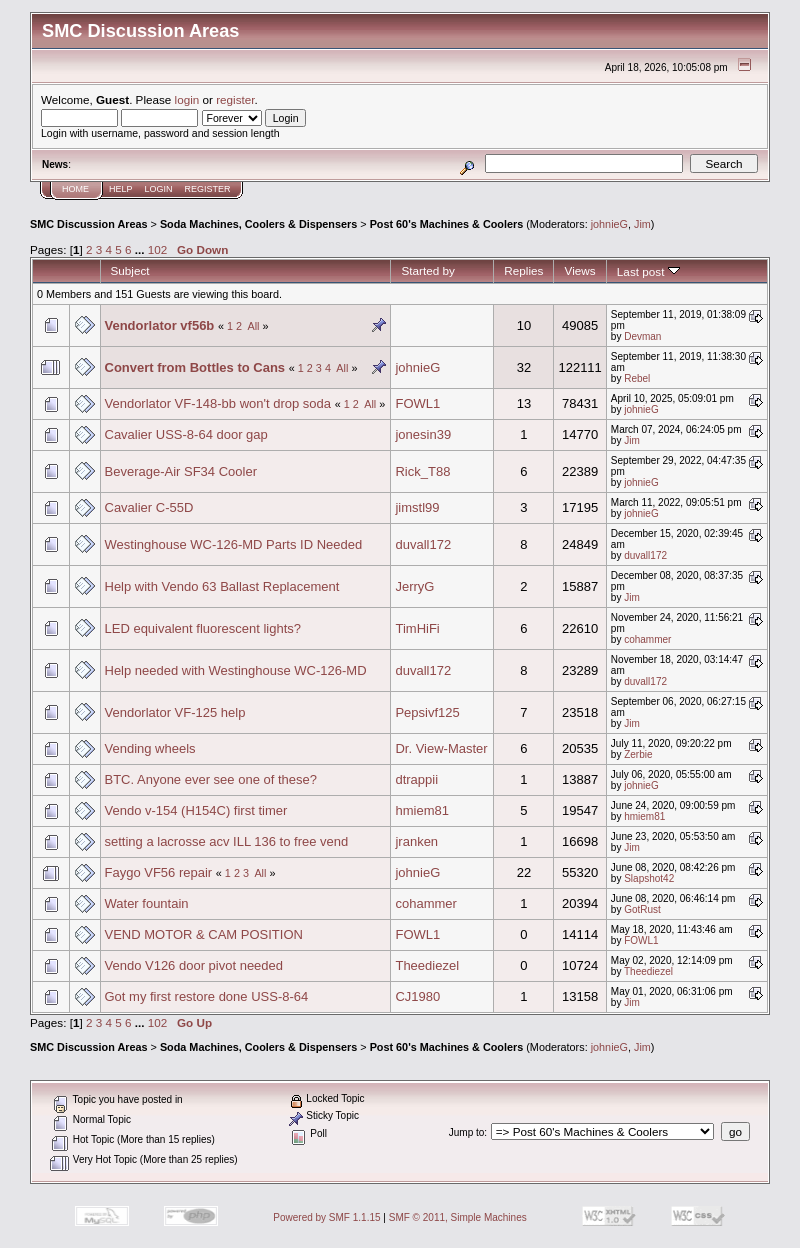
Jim (642, 224)
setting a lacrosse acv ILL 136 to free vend (227, 841)
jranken (416, 841)
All (253, 326)
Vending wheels (150, 748)
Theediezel (427, 965)
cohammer (647, 639)
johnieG (609, 224)
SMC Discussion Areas (89, 224)
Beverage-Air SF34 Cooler (181, 471)
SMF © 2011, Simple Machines (458, 1217)
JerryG (414, 586)
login (187, 99)
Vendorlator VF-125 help (175, 712)
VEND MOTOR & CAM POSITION (204, 934)
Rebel (637, 378)
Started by (427, 270)
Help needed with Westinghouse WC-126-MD (236, 670)
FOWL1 (417, 403)
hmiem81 (421, 810)
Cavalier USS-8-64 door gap (186, 434)
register (235, 99)
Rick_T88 (422, 471)
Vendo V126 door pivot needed (194, 965)
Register (208, 189)
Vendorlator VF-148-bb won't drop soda (218, 403)
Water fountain (147, 903)
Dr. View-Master (441, 748)
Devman (642, 336)
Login (159, 189)
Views (580, 270)
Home (75, 189)
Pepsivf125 (427, 712)
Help (121, 189)
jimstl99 (417, 507)
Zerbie (638, 754)
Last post (648, 271)
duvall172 (423, 544)
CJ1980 (417, 996)
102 (158, 249)
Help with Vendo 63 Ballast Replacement (222, 586)
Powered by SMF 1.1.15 (326, 1217)
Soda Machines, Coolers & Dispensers (258, 224)
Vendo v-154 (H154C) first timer (196, 810)
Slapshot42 (649, 878)
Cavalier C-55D (149, 507)
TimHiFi (417, 628)
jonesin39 (423, 434)
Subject (130, 270)
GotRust (642, 909)
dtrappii (416, 779)
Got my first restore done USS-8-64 (207, 996)
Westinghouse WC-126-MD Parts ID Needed (234, 544)
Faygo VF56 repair (159, 872)
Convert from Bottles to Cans (195, 367)
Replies (523, 270)
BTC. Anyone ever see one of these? (211, 779)
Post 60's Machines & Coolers (447, 224)
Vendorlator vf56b (160, 325)
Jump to (467, 1132)
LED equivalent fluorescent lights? (203, 628)
